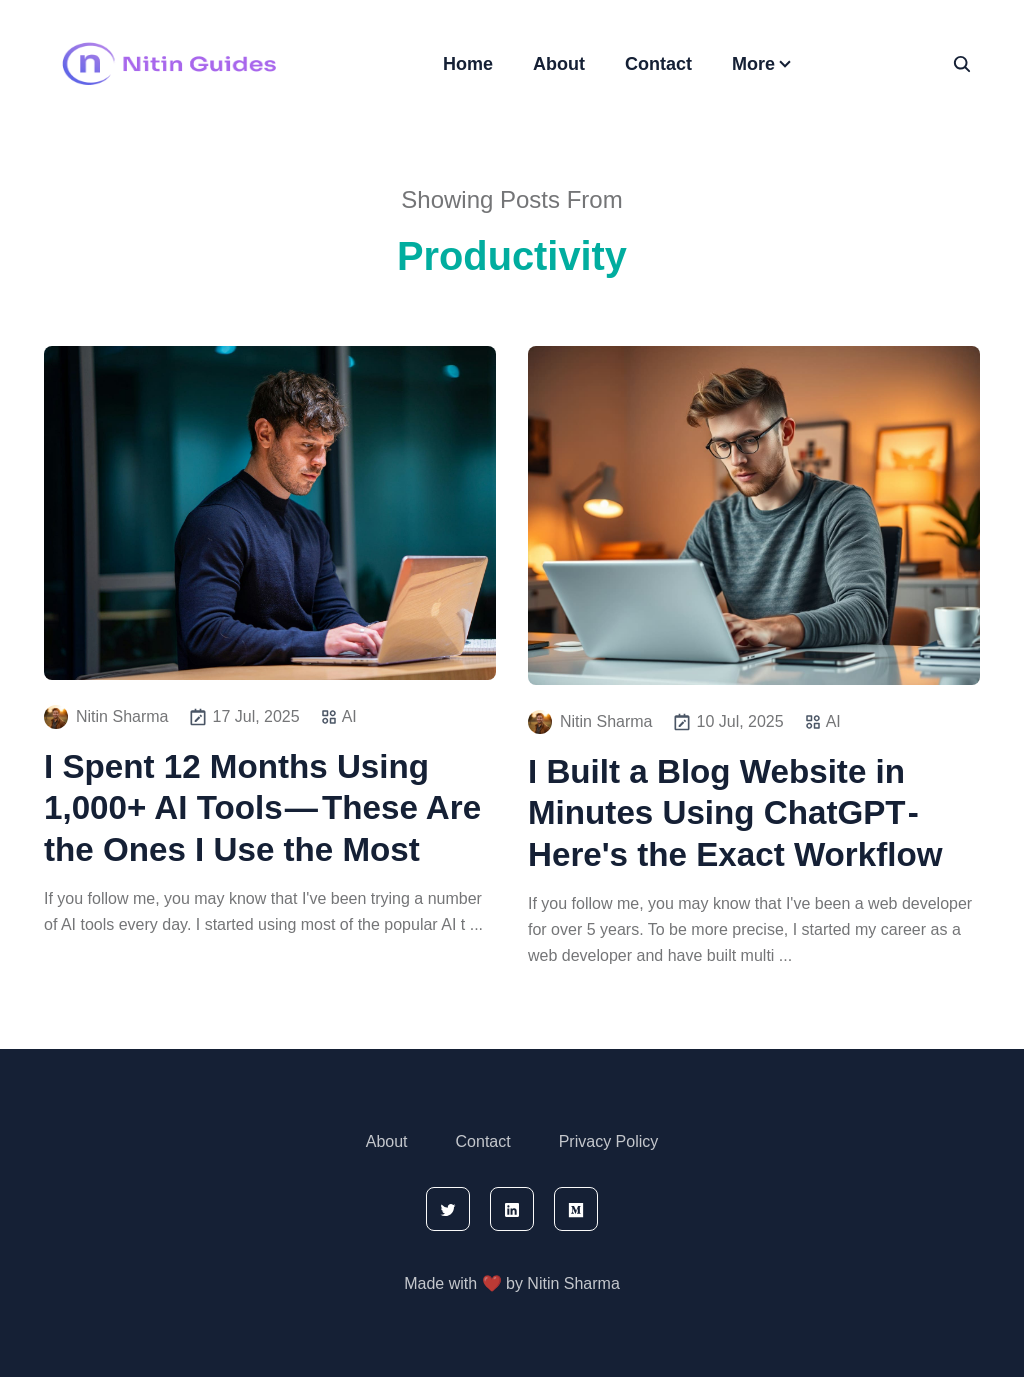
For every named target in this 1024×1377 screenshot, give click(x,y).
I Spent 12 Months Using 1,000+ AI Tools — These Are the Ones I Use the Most (262, 808)
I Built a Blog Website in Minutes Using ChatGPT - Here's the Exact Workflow (735, 813)
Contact (658, 64)
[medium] (576, 1209)
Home (468, 64)
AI (349, 716)
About (559, 64)
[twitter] (448, 1209)
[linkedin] (512, 1209)
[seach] (962, 64)
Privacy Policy (609, 1141)
